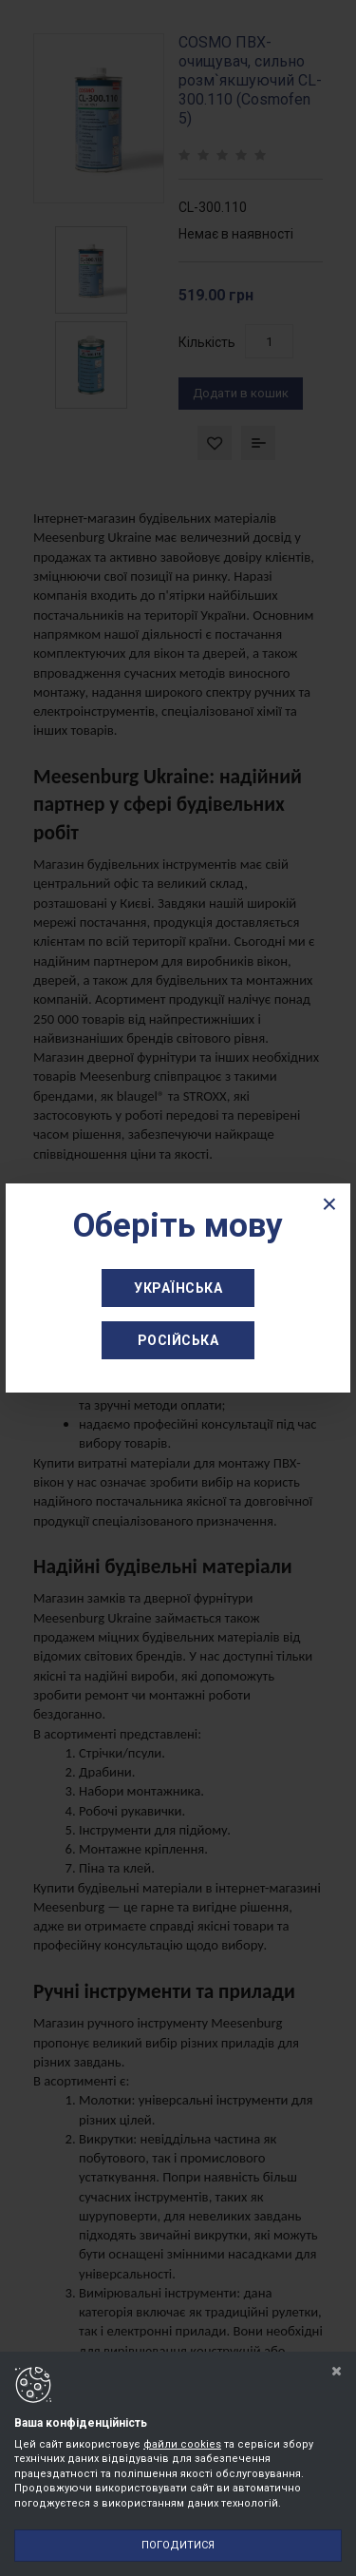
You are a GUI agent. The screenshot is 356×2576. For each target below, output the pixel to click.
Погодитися (178, 2545)
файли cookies (182, 2444)
